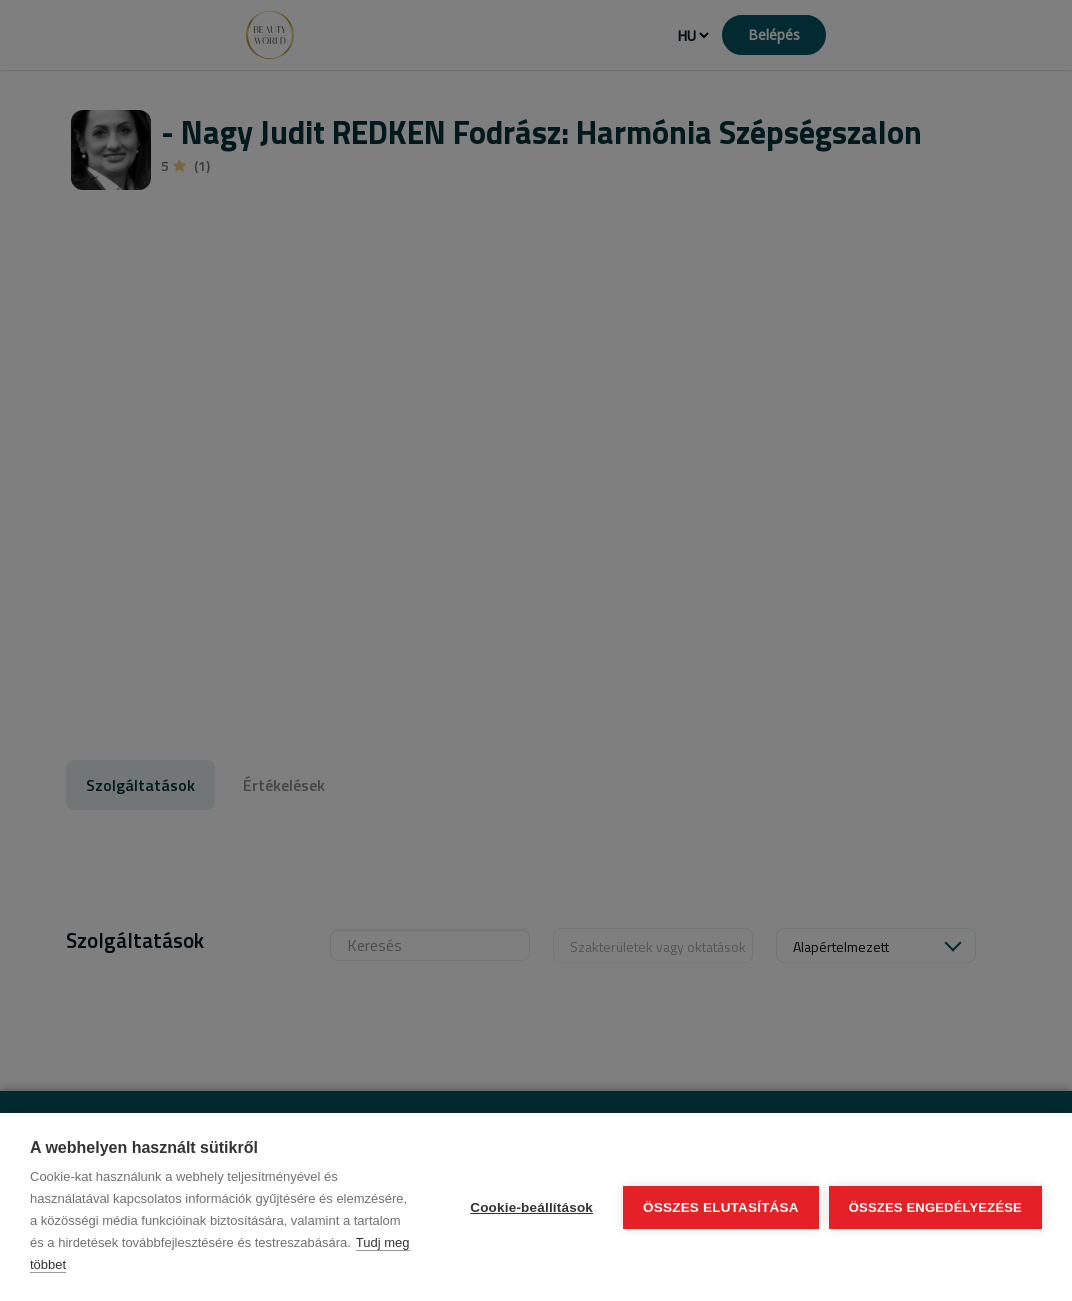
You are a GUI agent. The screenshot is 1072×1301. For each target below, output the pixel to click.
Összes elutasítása (721, 1207)
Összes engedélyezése (935, 1207)
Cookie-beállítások (531, 1207)
